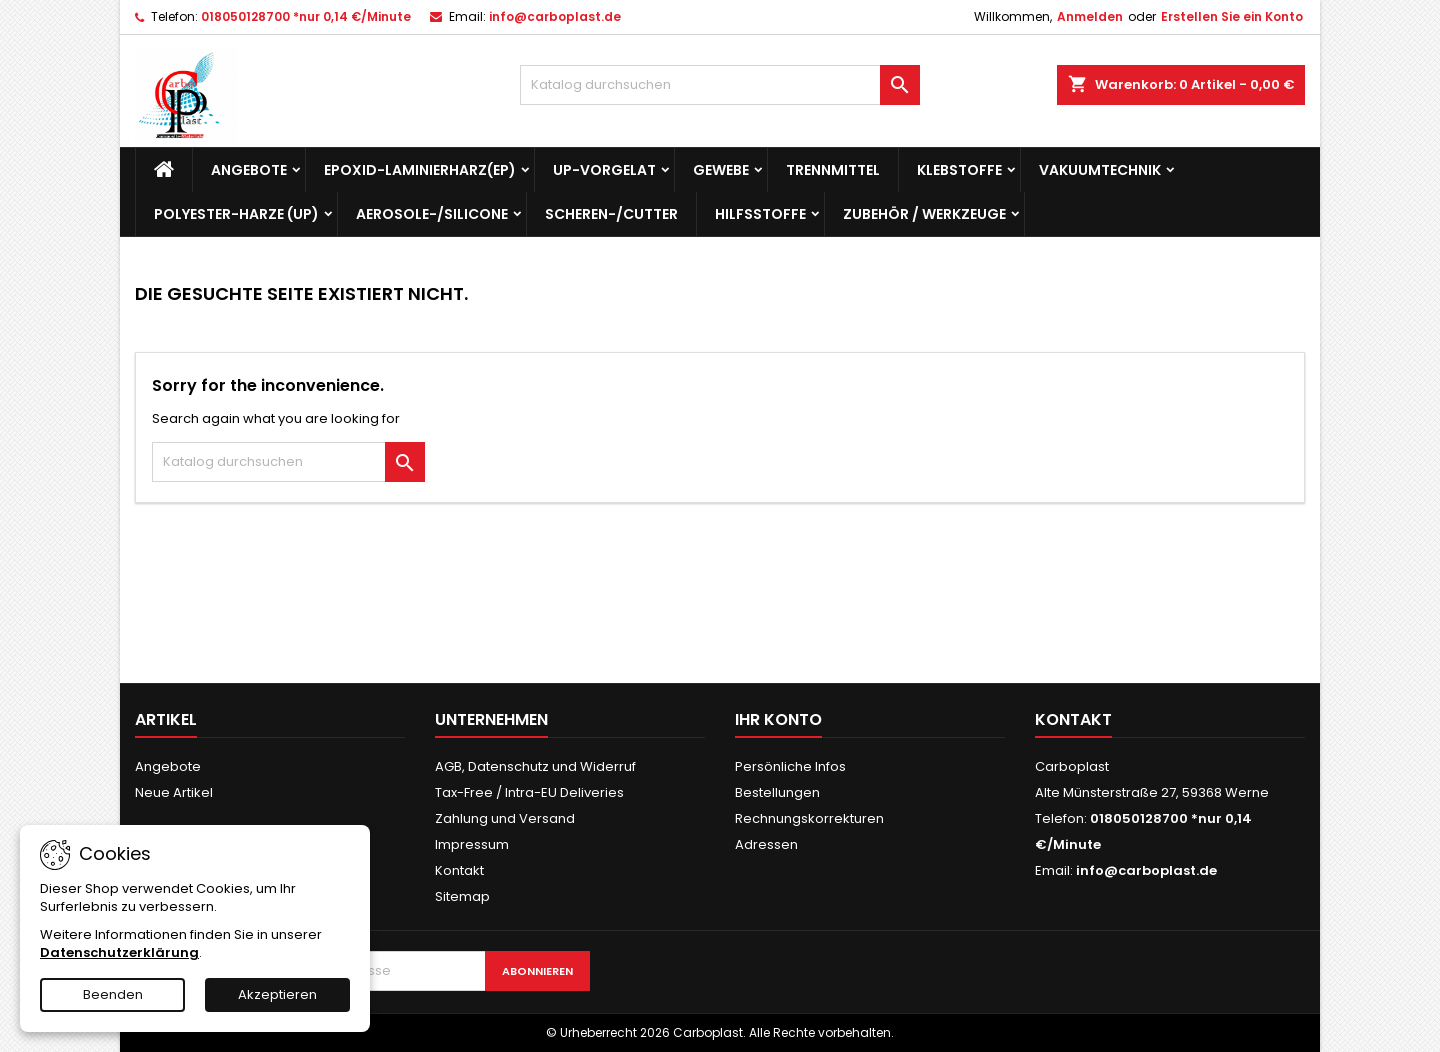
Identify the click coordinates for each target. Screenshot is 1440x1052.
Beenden (113, 994)
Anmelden (1090, 16)
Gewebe (721, 170)
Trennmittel (833, 170)
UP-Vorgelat (604, 170)
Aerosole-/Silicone (432, 214)
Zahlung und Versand (505, 818)
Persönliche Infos (790, 766)
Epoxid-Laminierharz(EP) (420, 170)
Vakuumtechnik (1100, 170)
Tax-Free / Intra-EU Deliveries (529, 792)
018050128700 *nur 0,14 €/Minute (306, 16)
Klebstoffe (959, 170)
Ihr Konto (778, 719)
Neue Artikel (174, 792)
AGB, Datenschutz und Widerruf (535, 766)
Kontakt (459, 870)
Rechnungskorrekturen (809, 818)
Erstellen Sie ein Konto (1232, 16)
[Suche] (720, 85)
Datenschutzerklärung (119, 952)
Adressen (766, 844)
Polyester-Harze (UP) (236, 214)
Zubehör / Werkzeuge (924, 214)
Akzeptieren (277, 994)
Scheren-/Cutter (611, 214)
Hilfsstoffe (760, 214)
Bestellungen (777, 792)
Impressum (472, 844)
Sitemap (462, 896)
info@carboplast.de (555, 16)
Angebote (249, 170)
